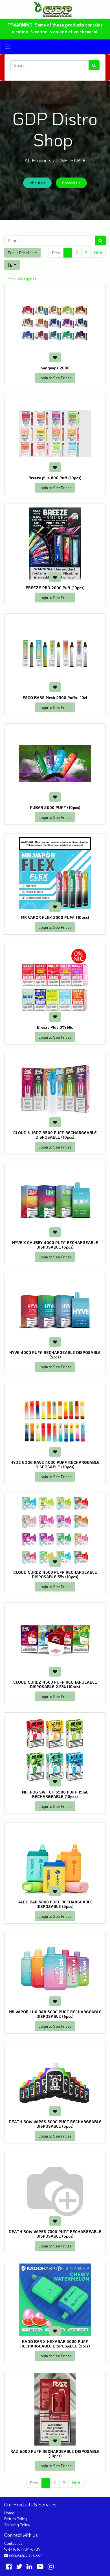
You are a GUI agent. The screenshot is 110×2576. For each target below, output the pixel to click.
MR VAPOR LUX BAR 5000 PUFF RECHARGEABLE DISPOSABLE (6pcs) (55, 2014)
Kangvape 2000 (55, 368)
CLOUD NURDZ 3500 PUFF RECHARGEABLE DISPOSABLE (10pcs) (55, 1135)
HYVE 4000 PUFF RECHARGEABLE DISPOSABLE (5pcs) (55, 1355)
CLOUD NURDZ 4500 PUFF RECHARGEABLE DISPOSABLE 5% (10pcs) (55, 1574)
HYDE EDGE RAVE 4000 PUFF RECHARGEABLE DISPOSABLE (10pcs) (55, 1465)
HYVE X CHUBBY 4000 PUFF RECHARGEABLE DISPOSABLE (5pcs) (55, 1245)
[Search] (94, 65)
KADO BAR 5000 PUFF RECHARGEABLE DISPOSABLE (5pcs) (55, 1904)
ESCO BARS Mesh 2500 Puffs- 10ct (55, 697)
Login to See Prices (55, 377)
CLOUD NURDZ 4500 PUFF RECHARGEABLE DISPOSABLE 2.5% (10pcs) (55, 1684)
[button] (12, 265)
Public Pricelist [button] (21, 252)
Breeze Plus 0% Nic (55, 1027)
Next (98, 252)
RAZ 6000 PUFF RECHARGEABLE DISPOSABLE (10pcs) (55, 2454)
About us (37, 182)
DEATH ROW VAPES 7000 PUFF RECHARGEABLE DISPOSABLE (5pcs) (55, 2234)
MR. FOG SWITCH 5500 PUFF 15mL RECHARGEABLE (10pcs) (55, 1794)
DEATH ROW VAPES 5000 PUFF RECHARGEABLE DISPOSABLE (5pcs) (55, 2124)
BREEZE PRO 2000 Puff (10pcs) (55, 587)
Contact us (71, 182)
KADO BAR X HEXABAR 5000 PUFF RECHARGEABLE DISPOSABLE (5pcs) (55, 2344)
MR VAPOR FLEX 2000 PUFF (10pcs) (55, 917)
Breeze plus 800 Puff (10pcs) (55, 477)
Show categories (22, 278)
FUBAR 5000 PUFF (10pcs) (55, 807)
